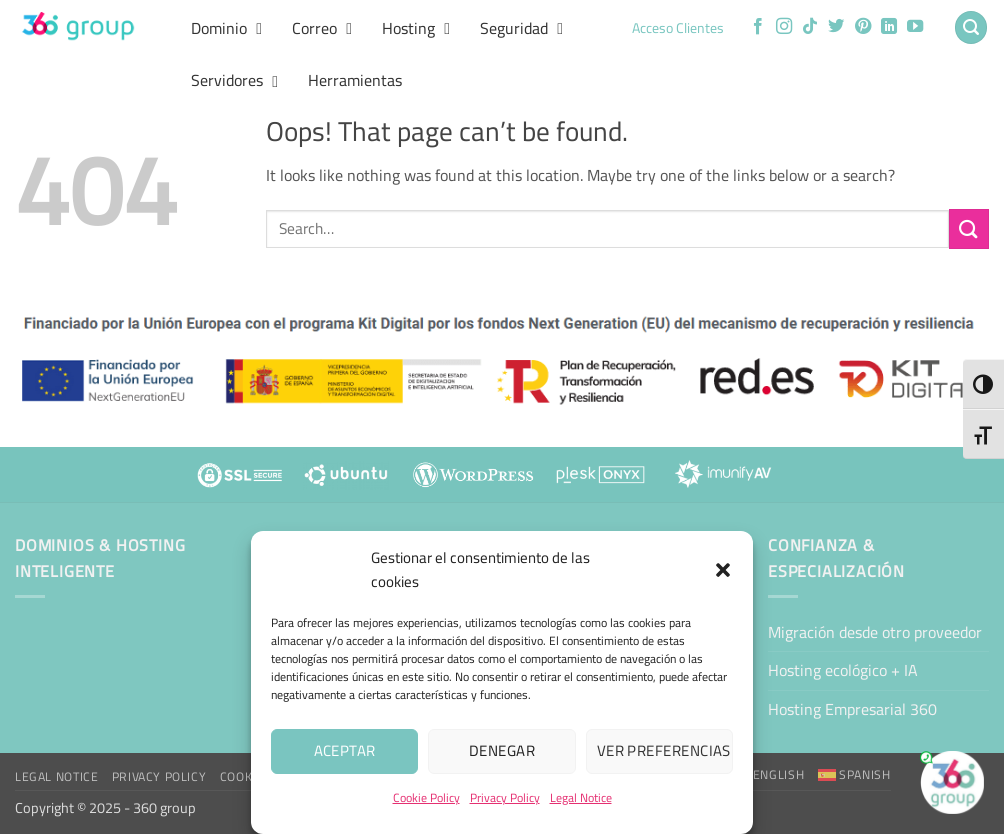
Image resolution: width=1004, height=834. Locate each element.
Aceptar (345, 750)
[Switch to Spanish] (854, 775)
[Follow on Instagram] (784, 27)
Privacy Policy (505, 797)
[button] (723, 570)
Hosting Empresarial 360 (852, 709)
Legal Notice (581, 797)
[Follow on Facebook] (758, 27)
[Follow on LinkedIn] (889, 27)
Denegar (502, 750)
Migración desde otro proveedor (875, 632)
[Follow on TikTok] (810, 27)
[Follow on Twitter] (836, 27)
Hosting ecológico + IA (843, 670)
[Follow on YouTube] (915, 27)
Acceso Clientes (678, 28)
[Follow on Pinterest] (863, 27)
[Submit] (969, 228)
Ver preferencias (664, 750)
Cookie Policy (426, 797)
